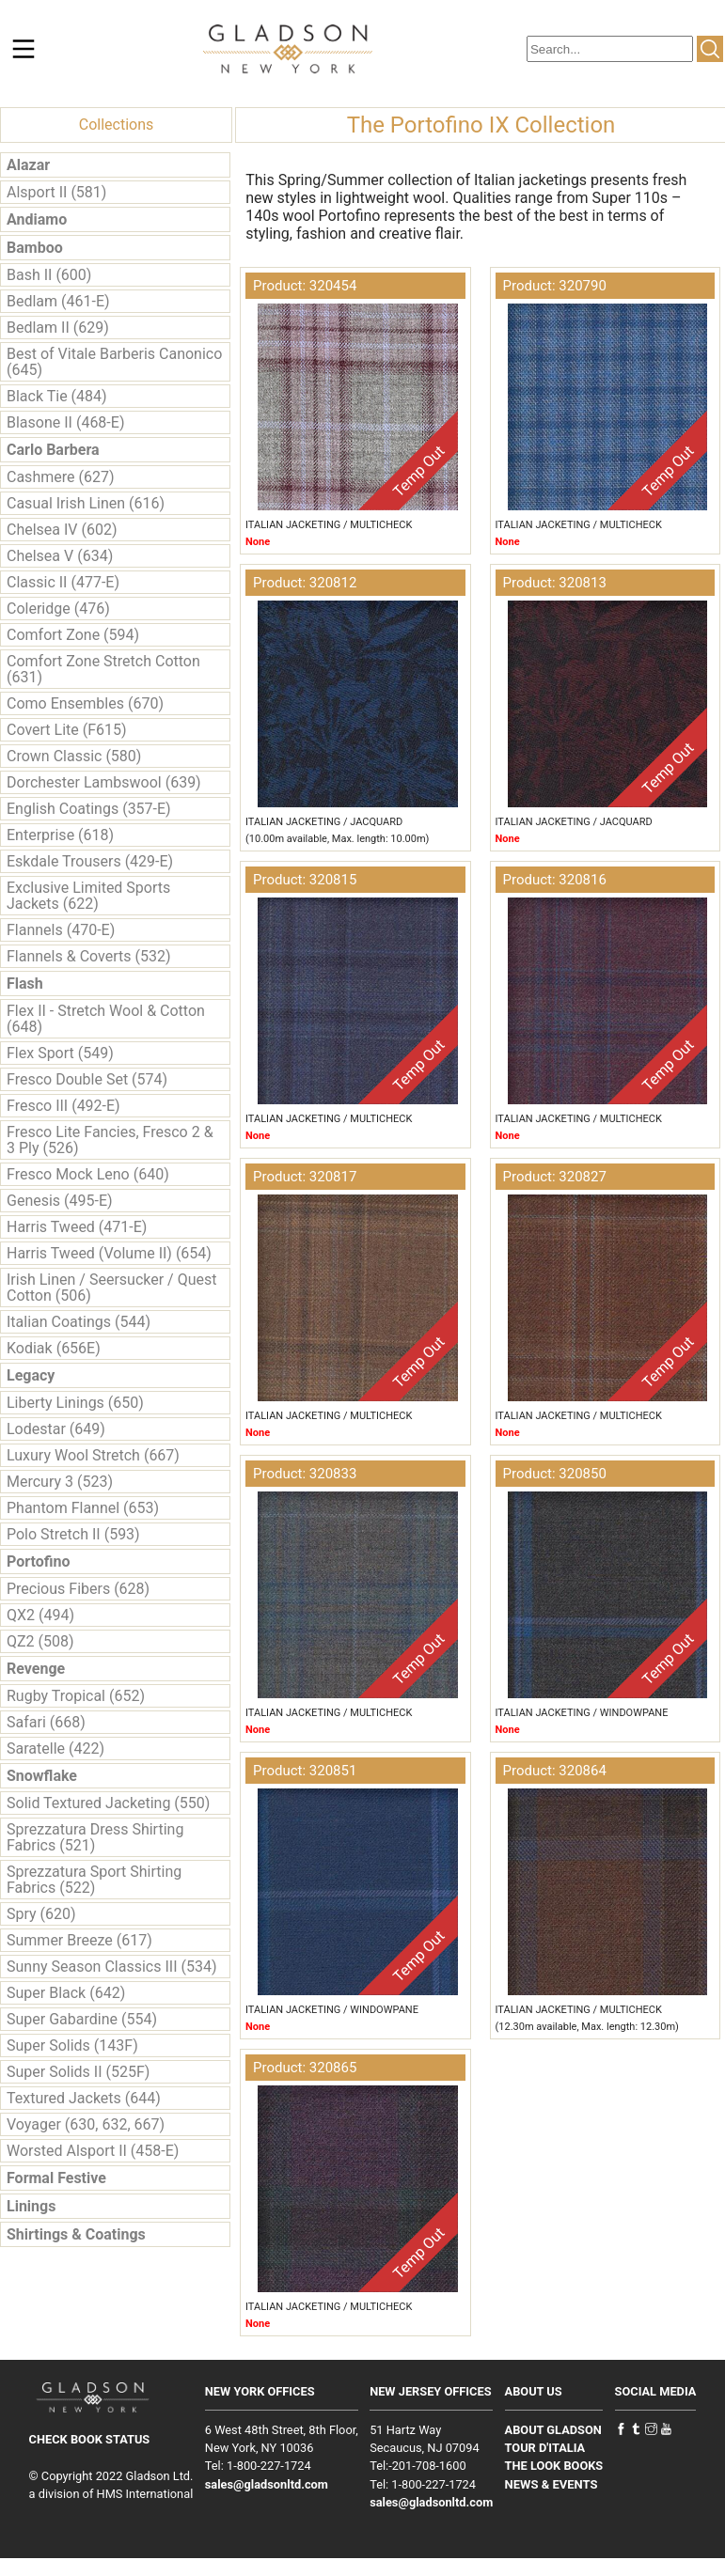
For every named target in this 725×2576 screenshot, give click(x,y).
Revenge (36, 1669)
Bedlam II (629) (58, 327)
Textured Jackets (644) (84, 2098)
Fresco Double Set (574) (87, 1079)
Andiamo (37, 219)
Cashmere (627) (60, 477)
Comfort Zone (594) (73, 635)
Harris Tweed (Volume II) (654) (109, 1253)
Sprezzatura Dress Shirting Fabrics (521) (95, 1837)
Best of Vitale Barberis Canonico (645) (114, 362)
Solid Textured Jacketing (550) (108, 1803)
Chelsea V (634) (60, 556)
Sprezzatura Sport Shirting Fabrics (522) (94, 1880)
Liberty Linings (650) (75, 1403)
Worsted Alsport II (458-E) (93, 2151)
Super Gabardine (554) (82, 2019)
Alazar (28, 165)
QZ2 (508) (40, 1641)
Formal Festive (56, 2178)
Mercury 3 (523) (60, 1482)
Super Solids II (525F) (78, 2072)
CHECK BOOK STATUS (89, 2439)
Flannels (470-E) (61, 930)
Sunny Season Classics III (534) (111, 1966)
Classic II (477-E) (63, 582)
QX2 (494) (40, 1615)
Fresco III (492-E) (63, 1106)
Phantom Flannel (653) (83, 1508)
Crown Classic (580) (74, 756)
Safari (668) (46, 1722)
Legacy (31, 1375)
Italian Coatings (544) (78, 1322)
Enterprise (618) (60, 835)
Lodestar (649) (56, 1429)
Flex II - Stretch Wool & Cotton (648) (106, 1019)
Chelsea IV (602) (62, 530)
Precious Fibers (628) (78, 1589)
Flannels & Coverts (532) (88, 956)
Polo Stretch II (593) (73, 1534)
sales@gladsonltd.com (266, 2484)
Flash (25, 983)
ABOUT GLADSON (553, 2430)
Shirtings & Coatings (76, 2234)
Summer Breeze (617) (79, 1940)
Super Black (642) (66, 1993)
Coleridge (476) (58, 608)
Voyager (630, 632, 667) (86, 2124)
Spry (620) (41, 1914)
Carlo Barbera (53, 450)
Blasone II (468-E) (65, 422)
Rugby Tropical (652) (76, 1696)
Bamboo (35, 248)
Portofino (39, 1561)
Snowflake (42, 1776)
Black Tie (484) (57, 396)
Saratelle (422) (55, 1748)
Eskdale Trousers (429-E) (90, 861)
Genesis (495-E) (60, 1201)
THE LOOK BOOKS (554, 2466)
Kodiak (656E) (54, 1348)
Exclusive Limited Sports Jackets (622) (88, 896)
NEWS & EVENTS (551, 2484)
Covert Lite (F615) (67, 730)
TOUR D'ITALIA (545, 2448)
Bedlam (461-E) (58, 301)
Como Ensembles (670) (85, 703)
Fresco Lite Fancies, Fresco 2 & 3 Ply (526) (110, 1140)
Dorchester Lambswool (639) (104, 782)
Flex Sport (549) (60, 1053)
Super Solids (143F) (72, 2045)
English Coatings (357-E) (89, 809)
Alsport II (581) (56, 192)
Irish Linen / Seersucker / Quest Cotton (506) (111, 1287)
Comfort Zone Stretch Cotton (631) (103, 669)
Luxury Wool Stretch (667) (93, 1455)
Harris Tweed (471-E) (77, 1227)
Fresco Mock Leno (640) (88, 1174)
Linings (31, 2206)
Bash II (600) (49, 275)
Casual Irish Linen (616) (86, 503)
